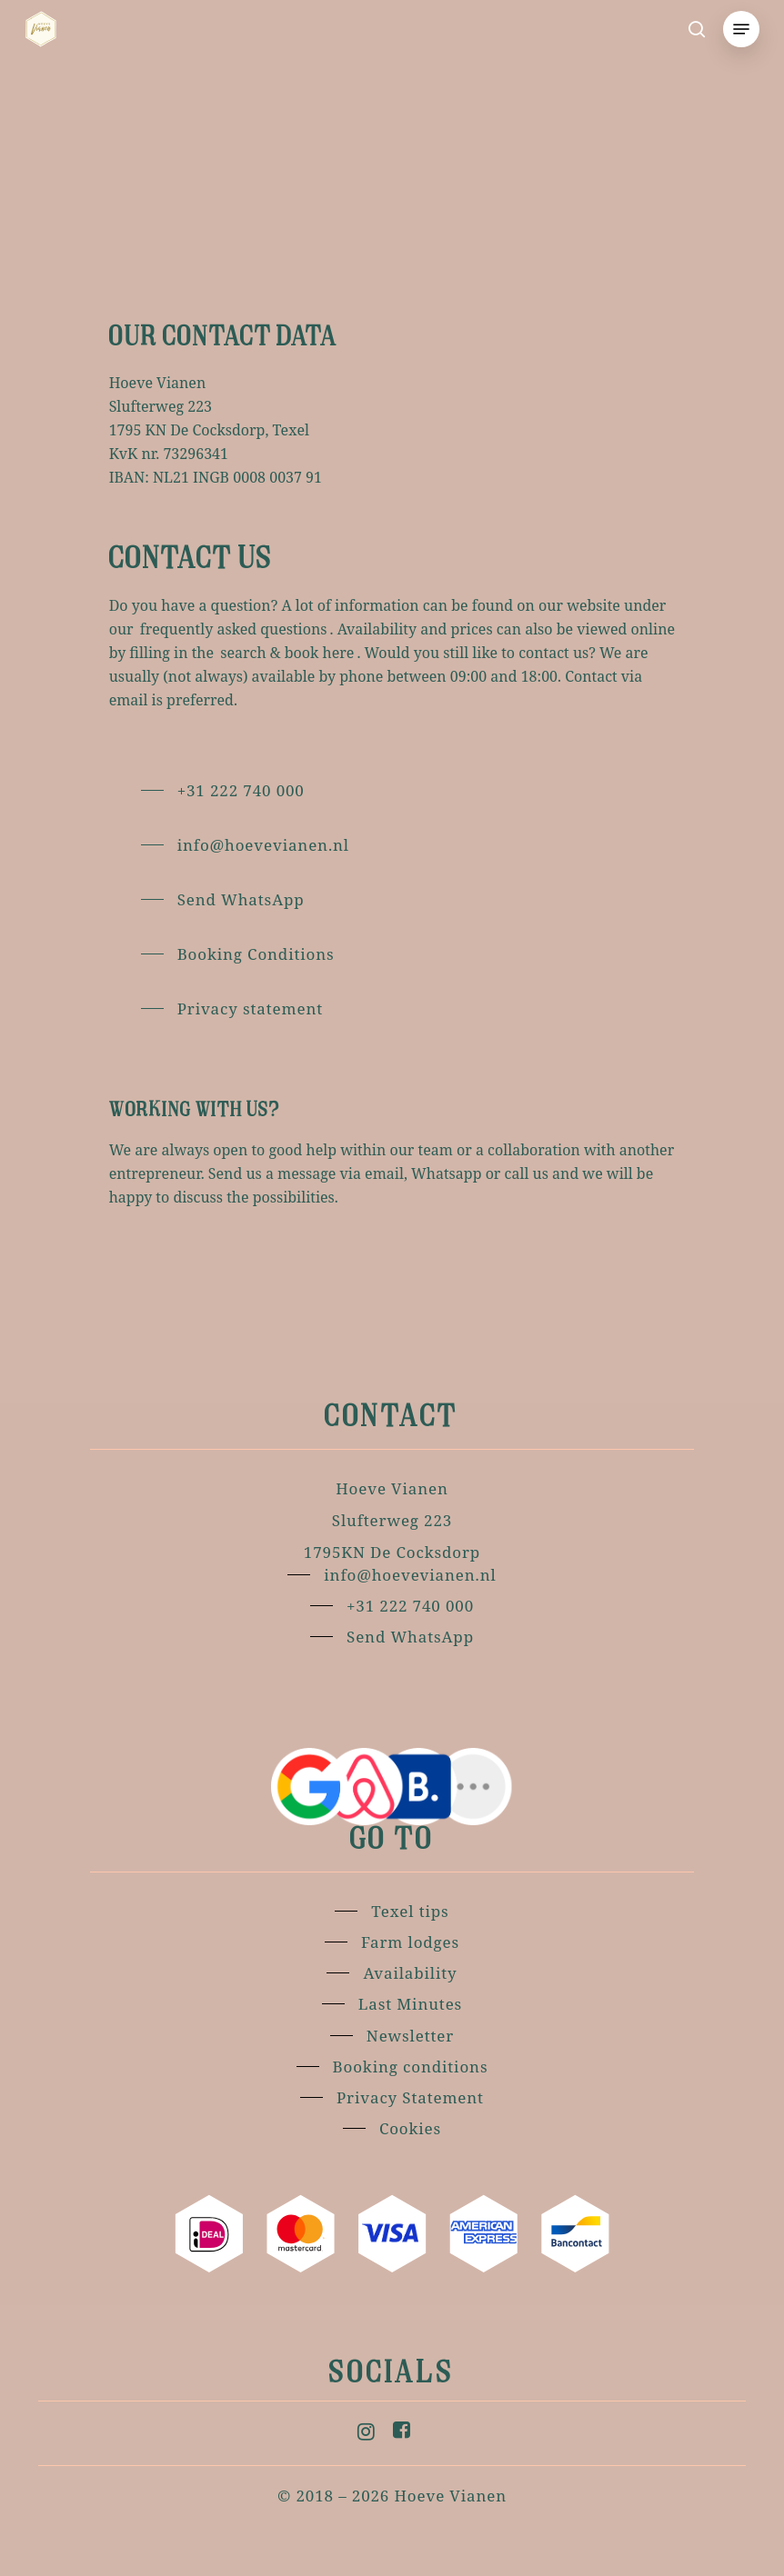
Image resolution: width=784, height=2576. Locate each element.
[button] (740, 29)
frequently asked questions (233, 629)
